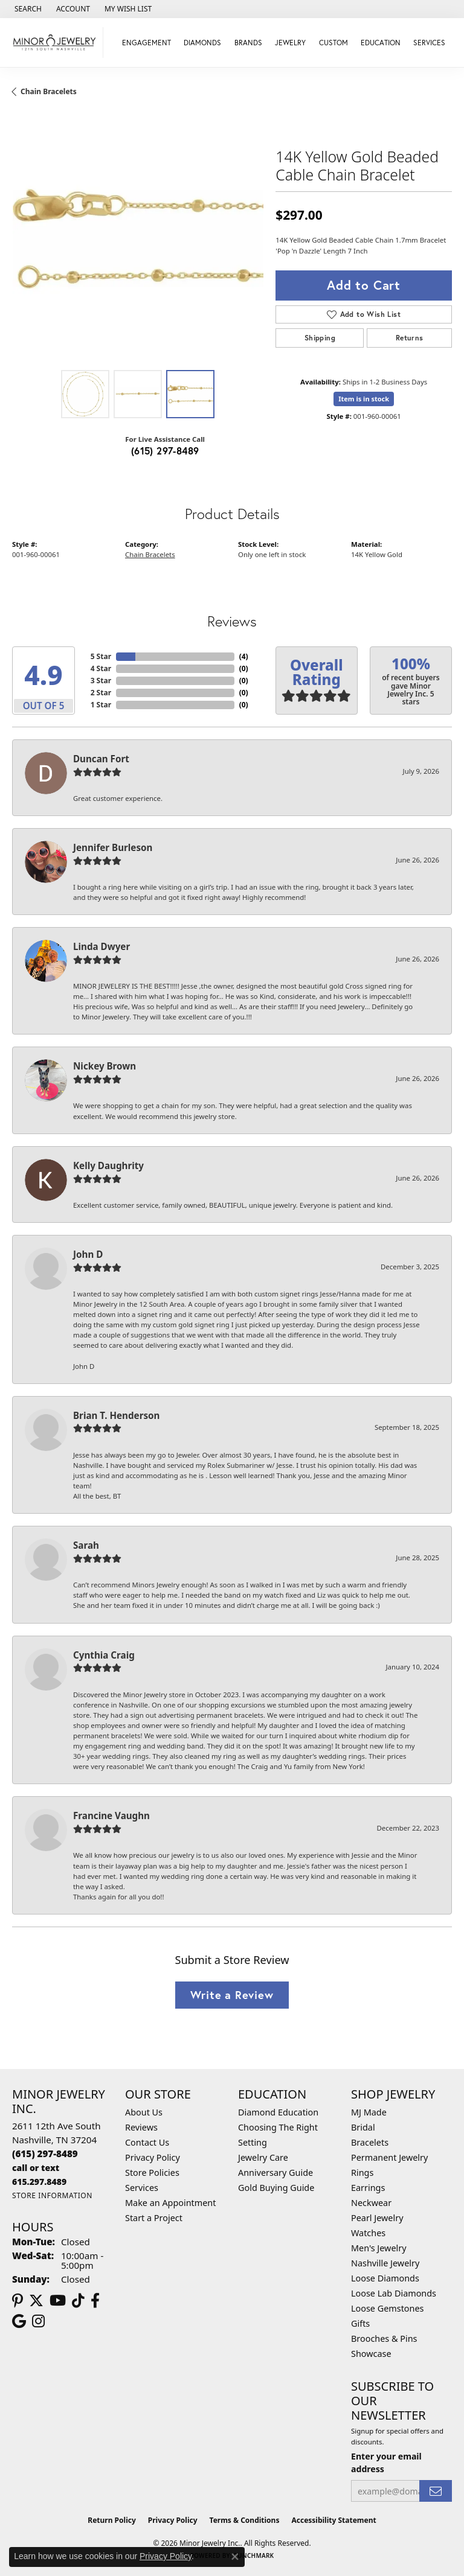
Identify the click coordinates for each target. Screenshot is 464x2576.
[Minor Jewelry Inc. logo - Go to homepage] (54, 42)
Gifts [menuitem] (360, 2323)
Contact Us (147, 2142)
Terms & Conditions (245, 2520)
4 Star (101, 668)
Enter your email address (386, 2462)
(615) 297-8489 (165, 450)
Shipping (319, 337)
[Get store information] (52, 2195)
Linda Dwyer (101, 946)
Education (381, 42)
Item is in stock (363, 398)
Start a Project (153, 2218)
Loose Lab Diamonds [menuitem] (393, 2293)
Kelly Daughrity (108, 1165)
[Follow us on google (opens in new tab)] (19, 2321)
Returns (410, 337)
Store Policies (152, 2172)
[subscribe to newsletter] (435, 2491)
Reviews (141, 2127)
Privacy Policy (152, 2157)
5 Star (101, 656)
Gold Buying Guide (276, 2187)
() (243, 656)
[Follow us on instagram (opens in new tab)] (38, 2321)
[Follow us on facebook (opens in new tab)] (95, 2301)
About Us (144, 2112)
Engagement (146, 42)
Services (429, 42)
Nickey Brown (104, 1066)
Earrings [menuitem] (368, 2187)
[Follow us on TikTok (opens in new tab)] (78, 2301)
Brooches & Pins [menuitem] (384, 2338)
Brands (248, 42)
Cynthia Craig (104, 1655)
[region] (137, 238)
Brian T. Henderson (116, 1415)
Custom (333, 42)
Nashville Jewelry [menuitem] (385, 2263)
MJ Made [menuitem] (369, 2112)
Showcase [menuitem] (371, 2353)
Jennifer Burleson (112, 847)
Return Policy (112, 2520)
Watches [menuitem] (368, 2233)
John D (88, 1254)
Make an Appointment (170, 2202)
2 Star (101, 692)
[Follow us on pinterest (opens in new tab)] (17, 2301)
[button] (27, 9)
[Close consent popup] (235, 2556)
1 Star (101, 705)
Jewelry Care (263, 2157)
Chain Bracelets (49, 91)
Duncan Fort (101, 759)
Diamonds (202, 42)
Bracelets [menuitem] (369, 2142)
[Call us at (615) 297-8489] (45, 2153)
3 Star (101, 680)
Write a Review (231, 1995)
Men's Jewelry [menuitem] (379, 2248)
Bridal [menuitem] (363, 2127)
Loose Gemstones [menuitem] (387, 2308)
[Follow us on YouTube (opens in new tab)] (58, 2301)
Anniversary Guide (275, 2172)
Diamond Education (278, 2112)
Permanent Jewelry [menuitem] (389, 2157)
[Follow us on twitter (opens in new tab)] (36, 2301)
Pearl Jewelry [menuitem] (377, 2218)
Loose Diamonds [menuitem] (385, 2278)
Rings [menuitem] (362, 2172)
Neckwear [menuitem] (371, 2202)
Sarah (86, 1545)
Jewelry (290, 42)
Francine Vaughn (111, 1815)
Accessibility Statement (333, 2520)
